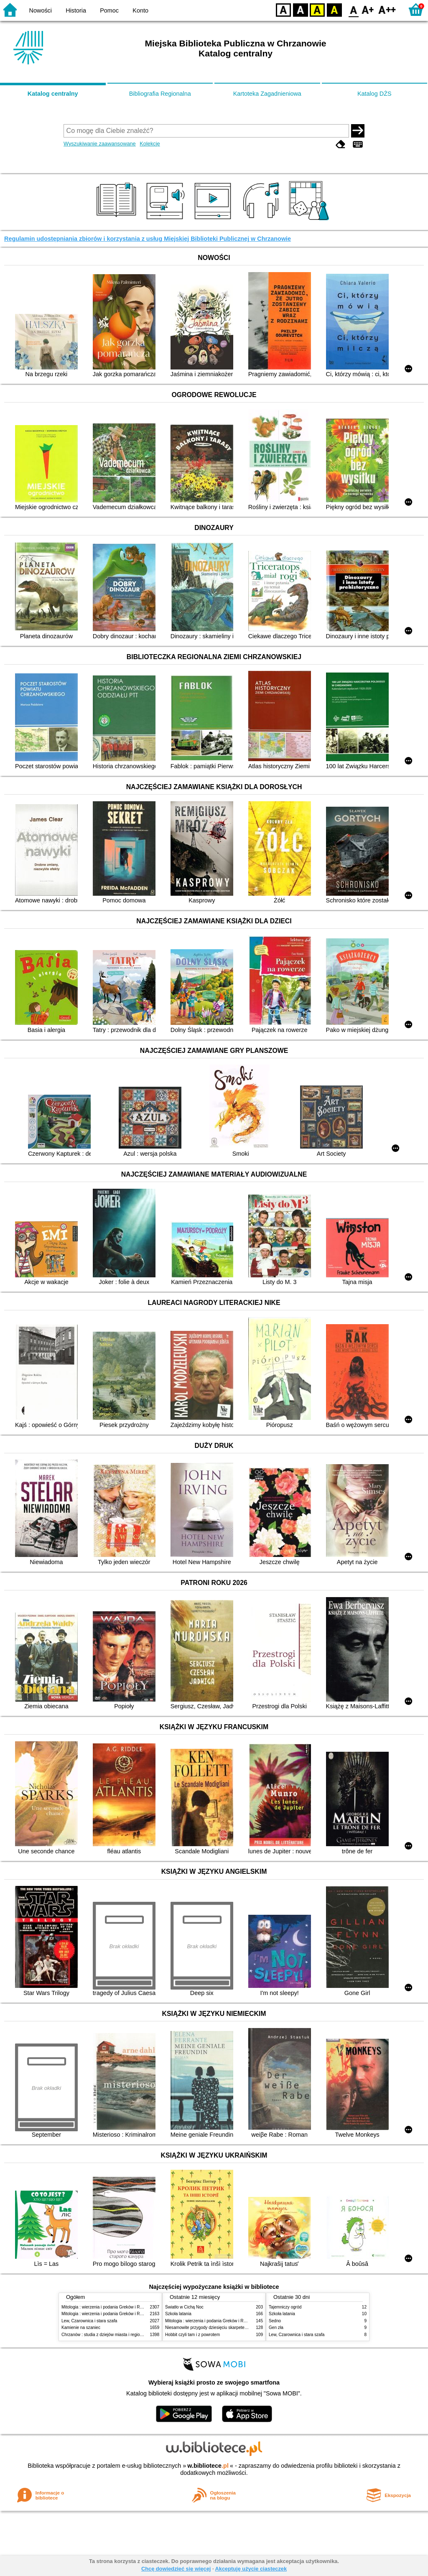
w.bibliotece (208, 2465)
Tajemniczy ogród (285, 2307)
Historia (76, 10)
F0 (353, 9)
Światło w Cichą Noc (184, 2307)
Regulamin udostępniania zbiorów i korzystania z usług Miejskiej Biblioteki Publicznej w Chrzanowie (147, 238)
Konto (140, 10)
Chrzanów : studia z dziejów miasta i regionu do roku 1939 (116, 2334)
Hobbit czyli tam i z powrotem (192, 2334)
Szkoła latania (178, 2313)
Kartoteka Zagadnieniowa (267, 93)
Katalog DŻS (374, 93)
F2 (387, 9)
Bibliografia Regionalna (160, 93)
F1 (368, 9)
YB (317, 9)
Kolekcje (150, 143)
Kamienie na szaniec (80, 2327)
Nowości (40, 10)
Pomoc (109, 10)
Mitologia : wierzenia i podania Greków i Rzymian (107, 2307)
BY (334, 9)
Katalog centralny (53, 93)
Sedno (275, 2321)
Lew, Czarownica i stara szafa (89, 2321)
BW (300, 9)
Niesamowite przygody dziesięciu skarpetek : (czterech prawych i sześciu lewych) (241, 2327)
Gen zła (276, 2327)
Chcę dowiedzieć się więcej (176, 2569)
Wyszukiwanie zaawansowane (100, 143)
